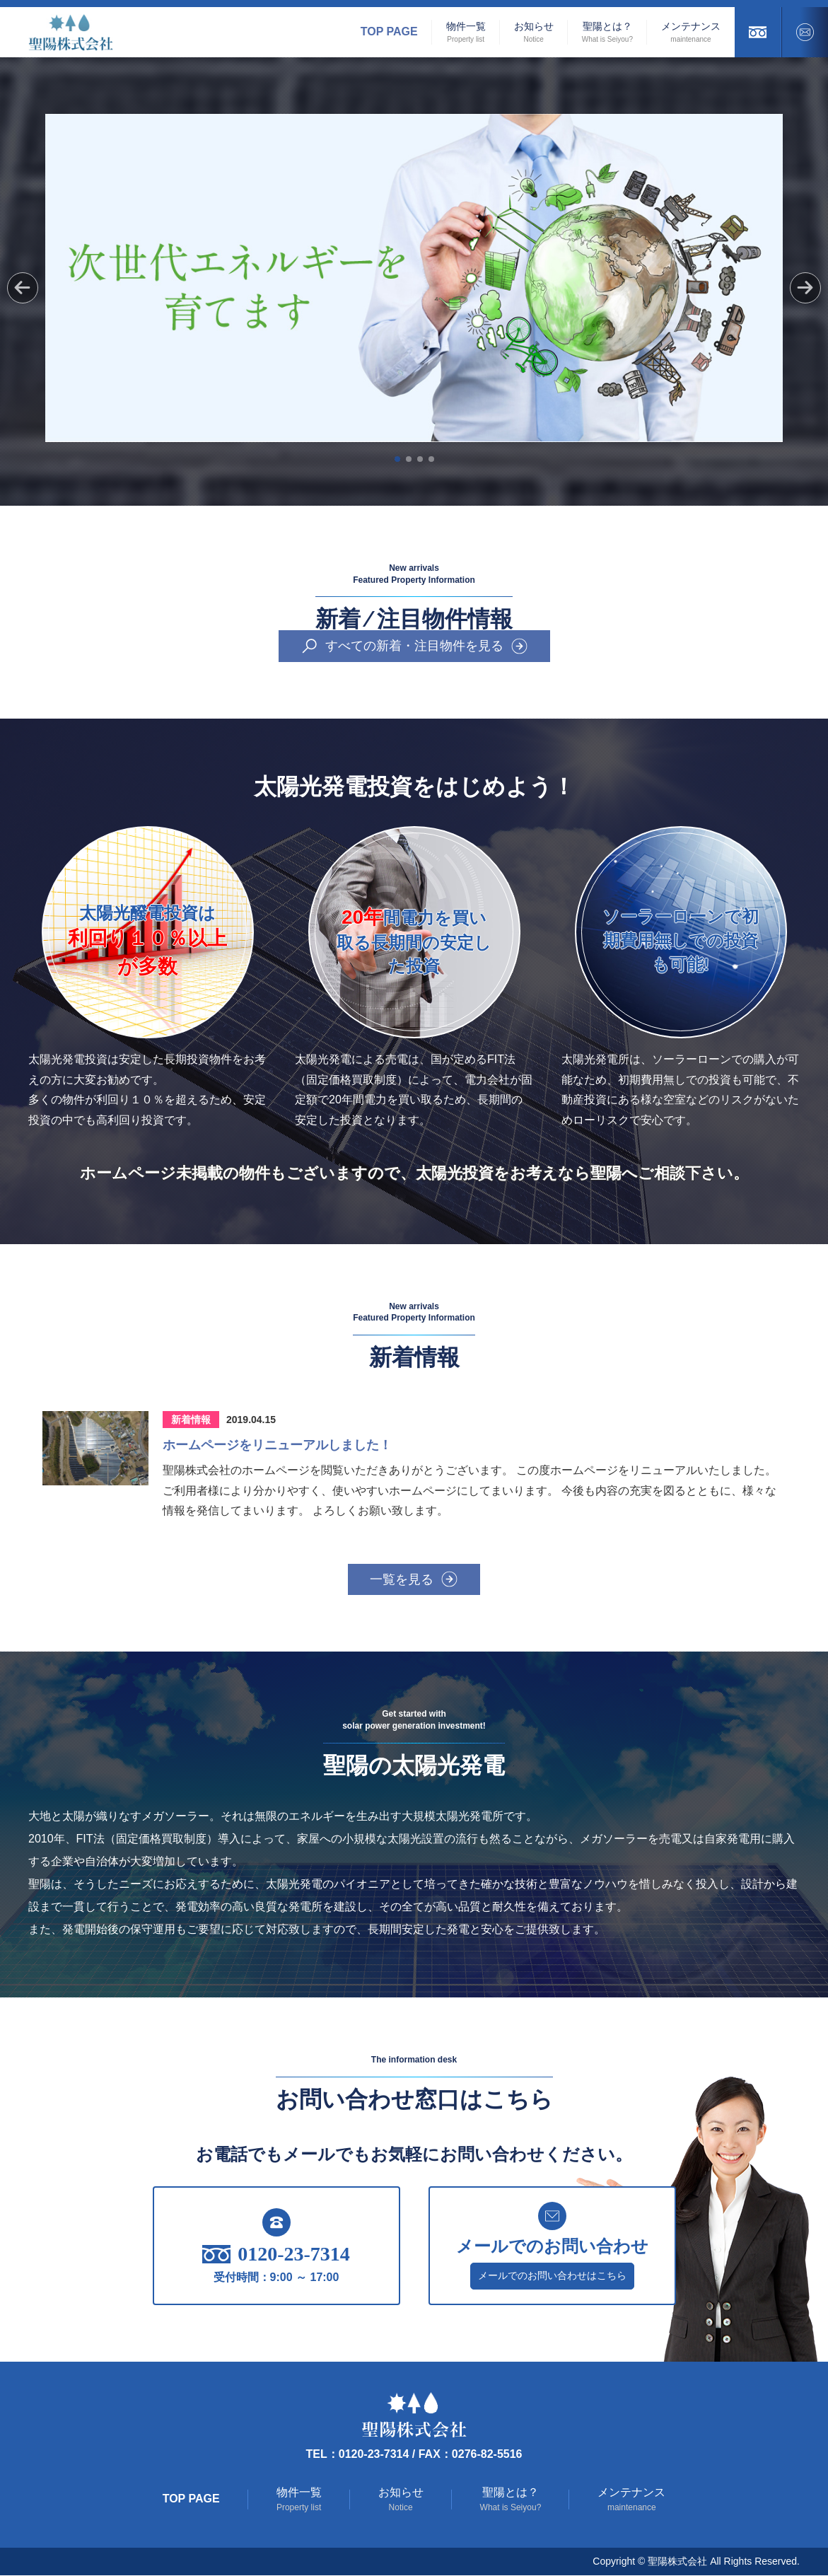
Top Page (389, 31)
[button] (805, 287)
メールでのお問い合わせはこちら (552, 2276)
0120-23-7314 (276, 2255)
